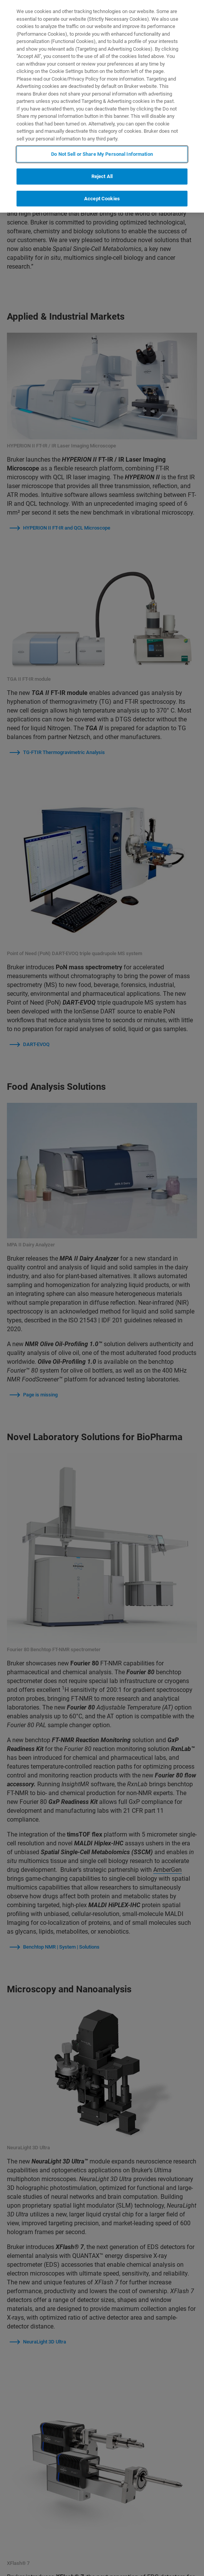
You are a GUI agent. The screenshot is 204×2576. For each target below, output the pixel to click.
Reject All (102, 176)
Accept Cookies (102, 198)
